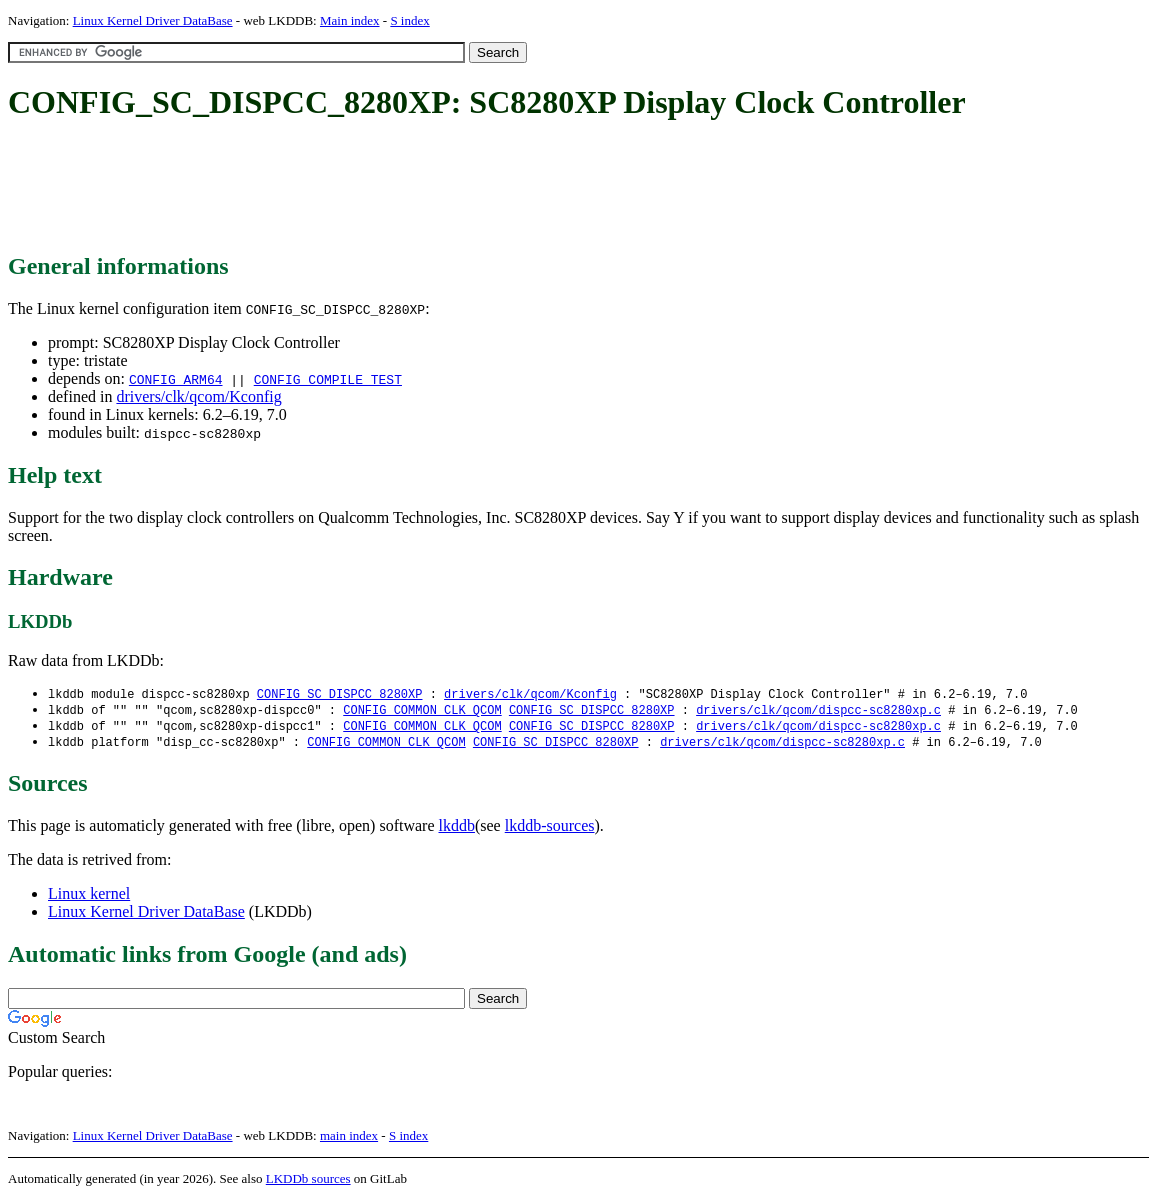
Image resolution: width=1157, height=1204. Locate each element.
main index (349, 1139)
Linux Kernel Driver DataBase (153, 20)
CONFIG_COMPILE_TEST (328, 379)
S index (409, 20)
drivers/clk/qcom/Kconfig (198, 396)
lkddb (457, 829)
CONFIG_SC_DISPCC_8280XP (340, 694)
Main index (350, 20)
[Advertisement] (372, 188)
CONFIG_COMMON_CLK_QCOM (422, 711)
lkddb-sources (550, 829)
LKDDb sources (308, 1182)
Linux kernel (89, 897)
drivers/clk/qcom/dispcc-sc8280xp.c (818, 711)
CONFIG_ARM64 (176, 379)
